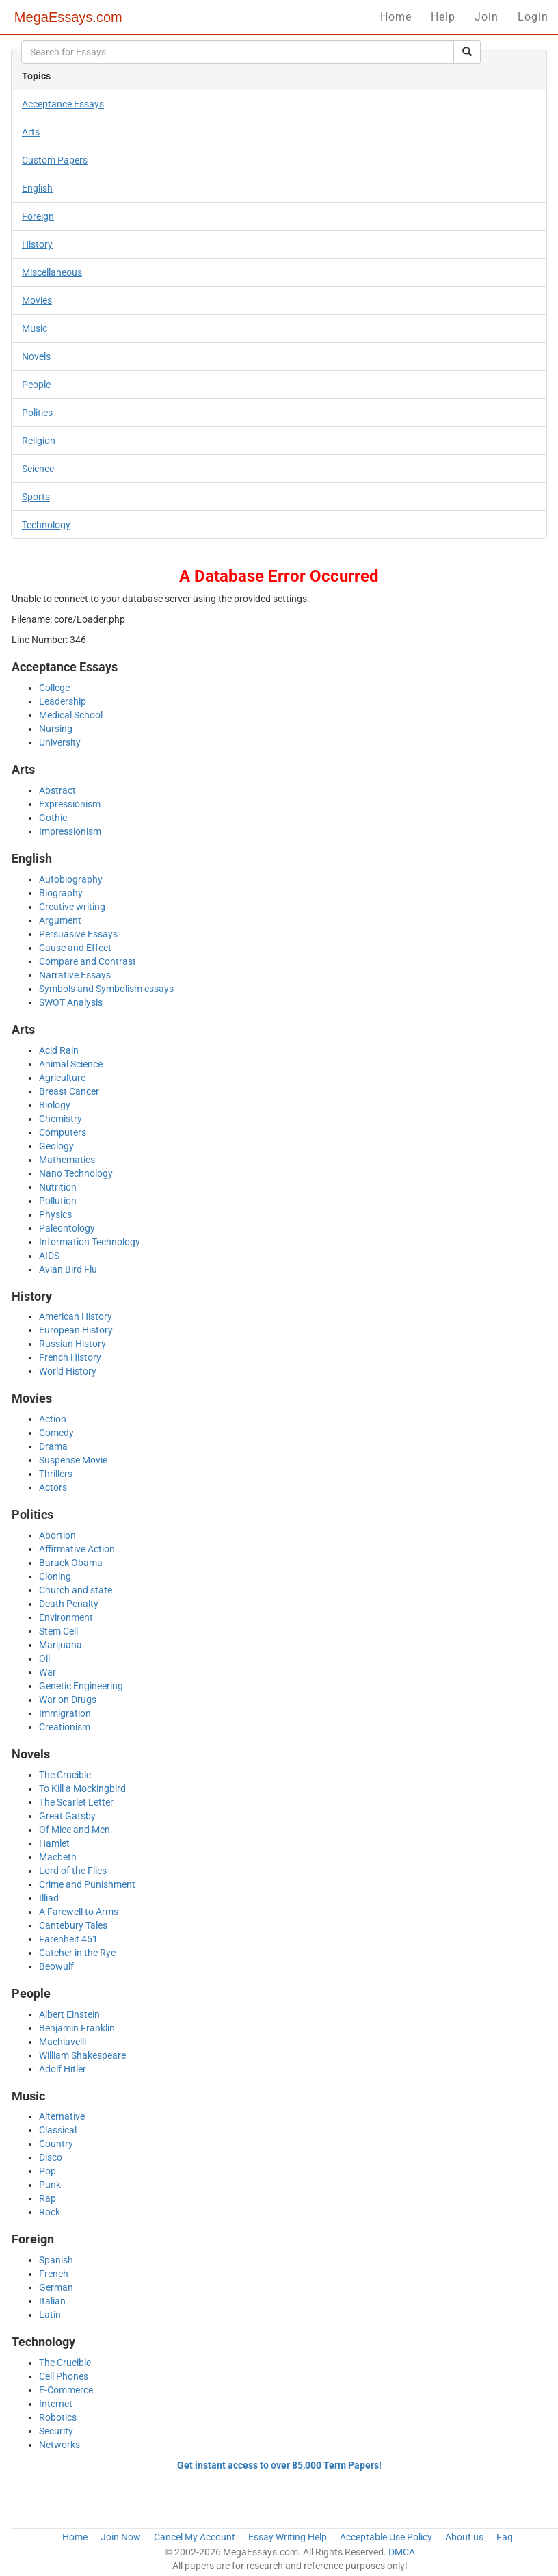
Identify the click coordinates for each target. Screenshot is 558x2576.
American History (75, 1316)
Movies (37, 300)
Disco (50, 2157)
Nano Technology (76, 1173)
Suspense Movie (73, 1460)
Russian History (72, 1343)
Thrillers (55, 1473)
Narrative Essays (75, 975)
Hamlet (54, 1843)
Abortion (57, 1535)
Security (56, 2430)
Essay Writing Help (287, 2537)
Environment (66, 1617)
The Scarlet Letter (76, 1802)
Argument (60, 920)
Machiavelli (62, 2041)
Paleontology (67, 1228)
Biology (54, 1105)
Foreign (38, 216)
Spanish (56, 2259)
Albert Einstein (69, 2014)
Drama (53, 1446)
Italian (52, 2300)
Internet (55, 2403)
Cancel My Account (194, 2537)
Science (38, 468)
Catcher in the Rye (77, 1952)
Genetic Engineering (81, 1685)
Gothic (53, 817)
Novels (36, 356)
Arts (31, 132)
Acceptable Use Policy (386, 2537)
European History (76, 1330)
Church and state (75, 1590)
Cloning (55, 1576)
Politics (37, 412)
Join (487, 16)
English (37, 188)
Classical (58, 2129)
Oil (44, 1658)
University (60, 742)
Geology (56, 1146)
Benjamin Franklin (77, 2027)
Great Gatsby (67, 1815)
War (47, 1672)
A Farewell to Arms (78, 1911)
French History (70, 1357)
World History (67, 1371)
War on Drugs (67, 1699)
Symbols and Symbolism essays (106, 988)
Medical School (71, 715)
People (36, 384)
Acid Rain (59, 1050)
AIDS (49, 1255)
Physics (55, 1214)
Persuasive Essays (78, 933)
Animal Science (71, 1063)
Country (56, 2143)
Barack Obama (71, 1562)
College (54, 687)
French (53, 2273)
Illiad (49, 1897)
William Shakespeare (82, 2055)
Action (52, 1419)
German (56, 2287)
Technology (46, 524)
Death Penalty (68, 1603)
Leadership (62, 701)
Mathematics (67, 1159)
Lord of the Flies (73, 1870)
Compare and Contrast (87, 961)
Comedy (56, 1432)
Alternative (62, 2116)
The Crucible (65, 1774)
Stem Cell (58, 1631)
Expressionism (70, 803)
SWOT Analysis (71, 1002)
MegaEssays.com (68, 17)
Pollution (58, 1200)
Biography (61, 892)
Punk (50, 2184)
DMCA (401, 2552)
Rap (47, 2198)
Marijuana (60, 1644)
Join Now (121, 2537)
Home (396, 16)
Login (533, 16)
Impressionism (70, 831)
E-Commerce (66, 2389)
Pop (47, 2170)
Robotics (58, 2417)
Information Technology (89, 1241)
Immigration (65, 1713)
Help (443, 16)
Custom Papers (55, 160)
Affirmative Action (77, 1549)
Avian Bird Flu (68, 1269)
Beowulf (56, 1966)
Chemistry (60, 1118)
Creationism (64, 1726)
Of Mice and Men (74, 1829)
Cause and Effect (75, 947)
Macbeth (58, 1856)
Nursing (55, 728)
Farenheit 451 (68, 1939)
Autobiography (71, 879)
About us (464, 2537)
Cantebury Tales (73, 1925)
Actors (53, 1487)
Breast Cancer (69, 1091)
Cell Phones (63, 2376)
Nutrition (58, 1187)
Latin (50, 2314)
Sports (36, 496)
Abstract (57, 790)
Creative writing (72, 906)
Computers (62, 1132)
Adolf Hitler (62, 2069)
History (37, 244)
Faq (504, 2537)
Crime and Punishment (87, 1884)
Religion (38, 440)
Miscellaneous (52, 272)
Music (34, 328)
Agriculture (62, 1077)
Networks (59, 2444)
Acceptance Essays (63, 104)
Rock (49, 2212)
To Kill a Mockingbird (82, 1788)
